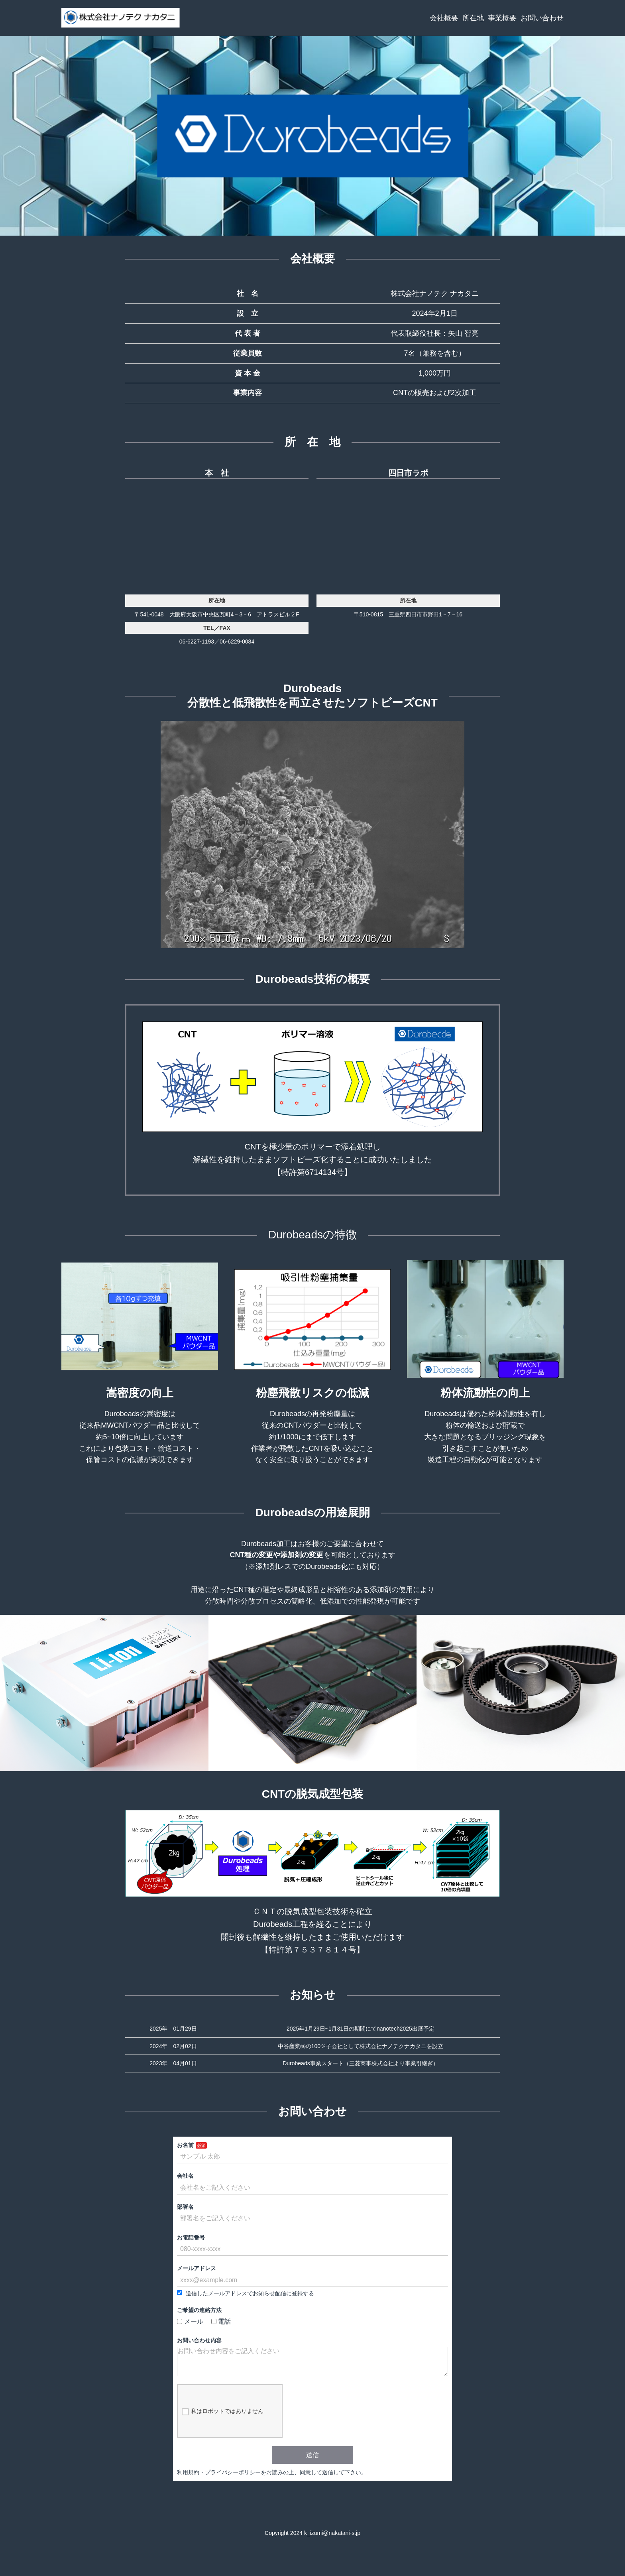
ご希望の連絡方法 (199, 2310)
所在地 (473, 18)
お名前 (185, 2145)
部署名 (185, 2207)
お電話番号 (191, 2237)
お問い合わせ (542, 18)
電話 (221, 2321)
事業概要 (502, 18)
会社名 (185, 2176)
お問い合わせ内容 (199, 2340)
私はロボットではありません (222, 2417)
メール (190, 2321)
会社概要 (444, 18)
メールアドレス (196, 2268)
